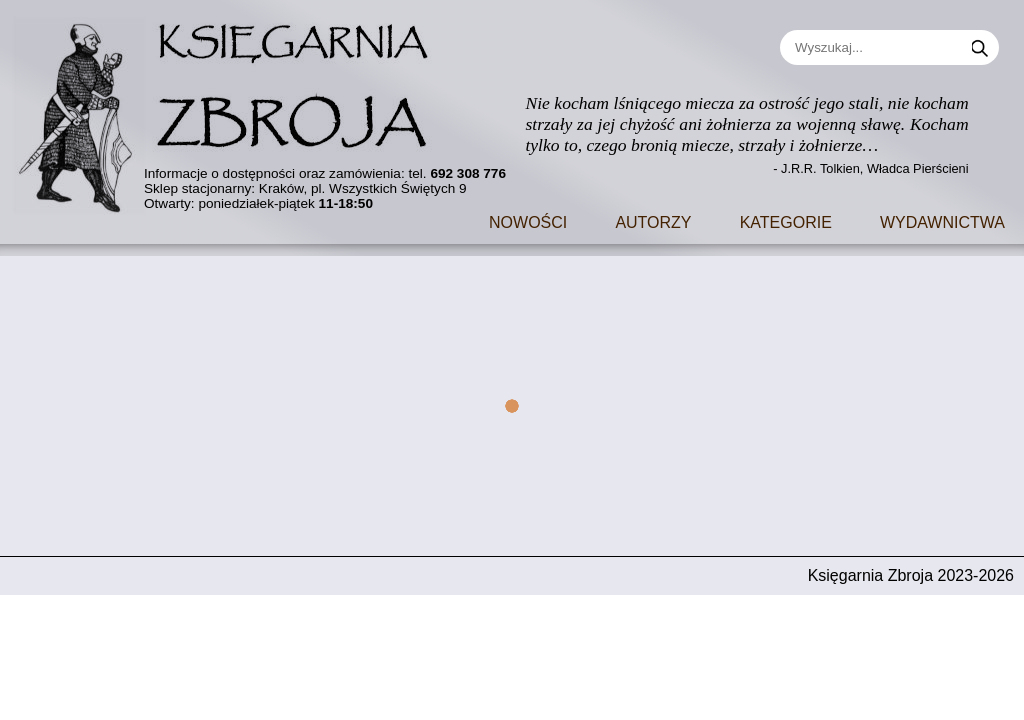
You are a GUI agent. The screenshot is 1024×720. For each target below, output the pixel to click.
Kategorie (786, 220)
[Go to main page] (235, 107)
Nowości (528, 220)
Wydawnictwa (942, 220)
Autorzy (653, 220)
